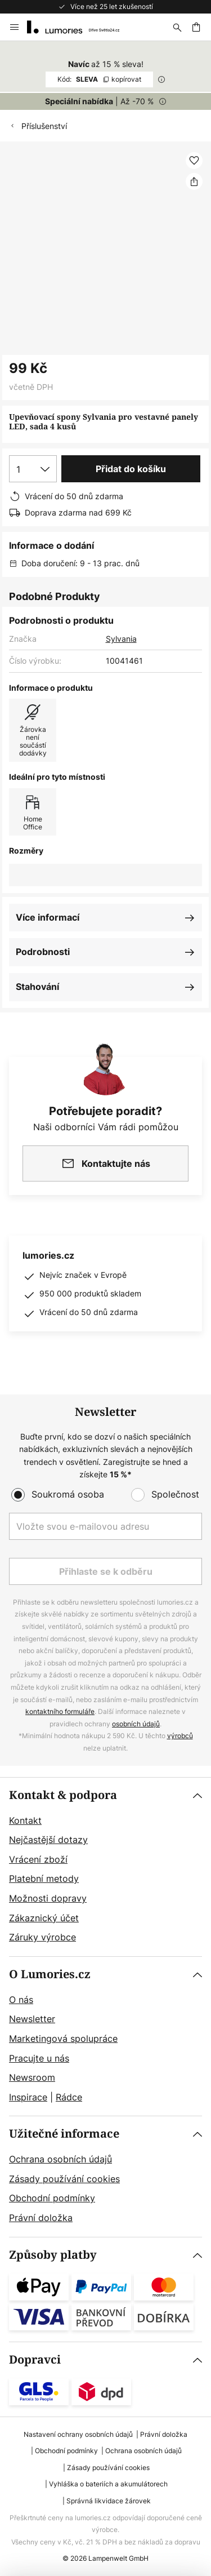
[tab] (105, 1867)
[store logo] (80, 27)
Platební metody (44, 1878)
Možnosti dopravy (48, 1898)
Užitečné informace (64, 2134)
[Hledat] (177, 27)
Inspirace (28, 2097)
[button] (194, 160)
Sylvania (121, 638)
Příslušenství (44, 126)
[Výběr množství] (33, 468)
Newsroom (32, 2077)
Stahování (37, 986)
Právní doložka (41, 2217)
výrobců (180, 1735)
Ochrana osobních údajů (60, 2159)
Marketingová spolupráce (63, 2038)
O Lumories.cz (50, 1974)
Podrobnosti (43, 951)
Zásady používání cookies (64, 2179)
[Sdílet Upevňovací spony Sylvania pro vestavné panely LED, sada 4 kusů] (194, 181)
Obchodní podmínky (52, 2198)
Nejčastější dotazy (48, 1839)
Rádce (69, 2097)
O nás (21, 1999)
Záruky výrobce (42, 1937)
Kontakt (25, 1820)
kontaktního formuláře (60, 1711)
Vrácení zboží (38, 1859)
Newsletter (32, 2019)
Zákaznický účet (44, 1918)
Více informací (47, 917)
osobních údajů (136, 1724)
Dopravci (35, 2360)
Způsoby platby (53, 2255)
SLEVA (99, 79)
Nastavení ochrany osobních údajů (78, 2434)
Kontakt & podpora (63, 1795)
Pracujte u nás (39, 2058)
